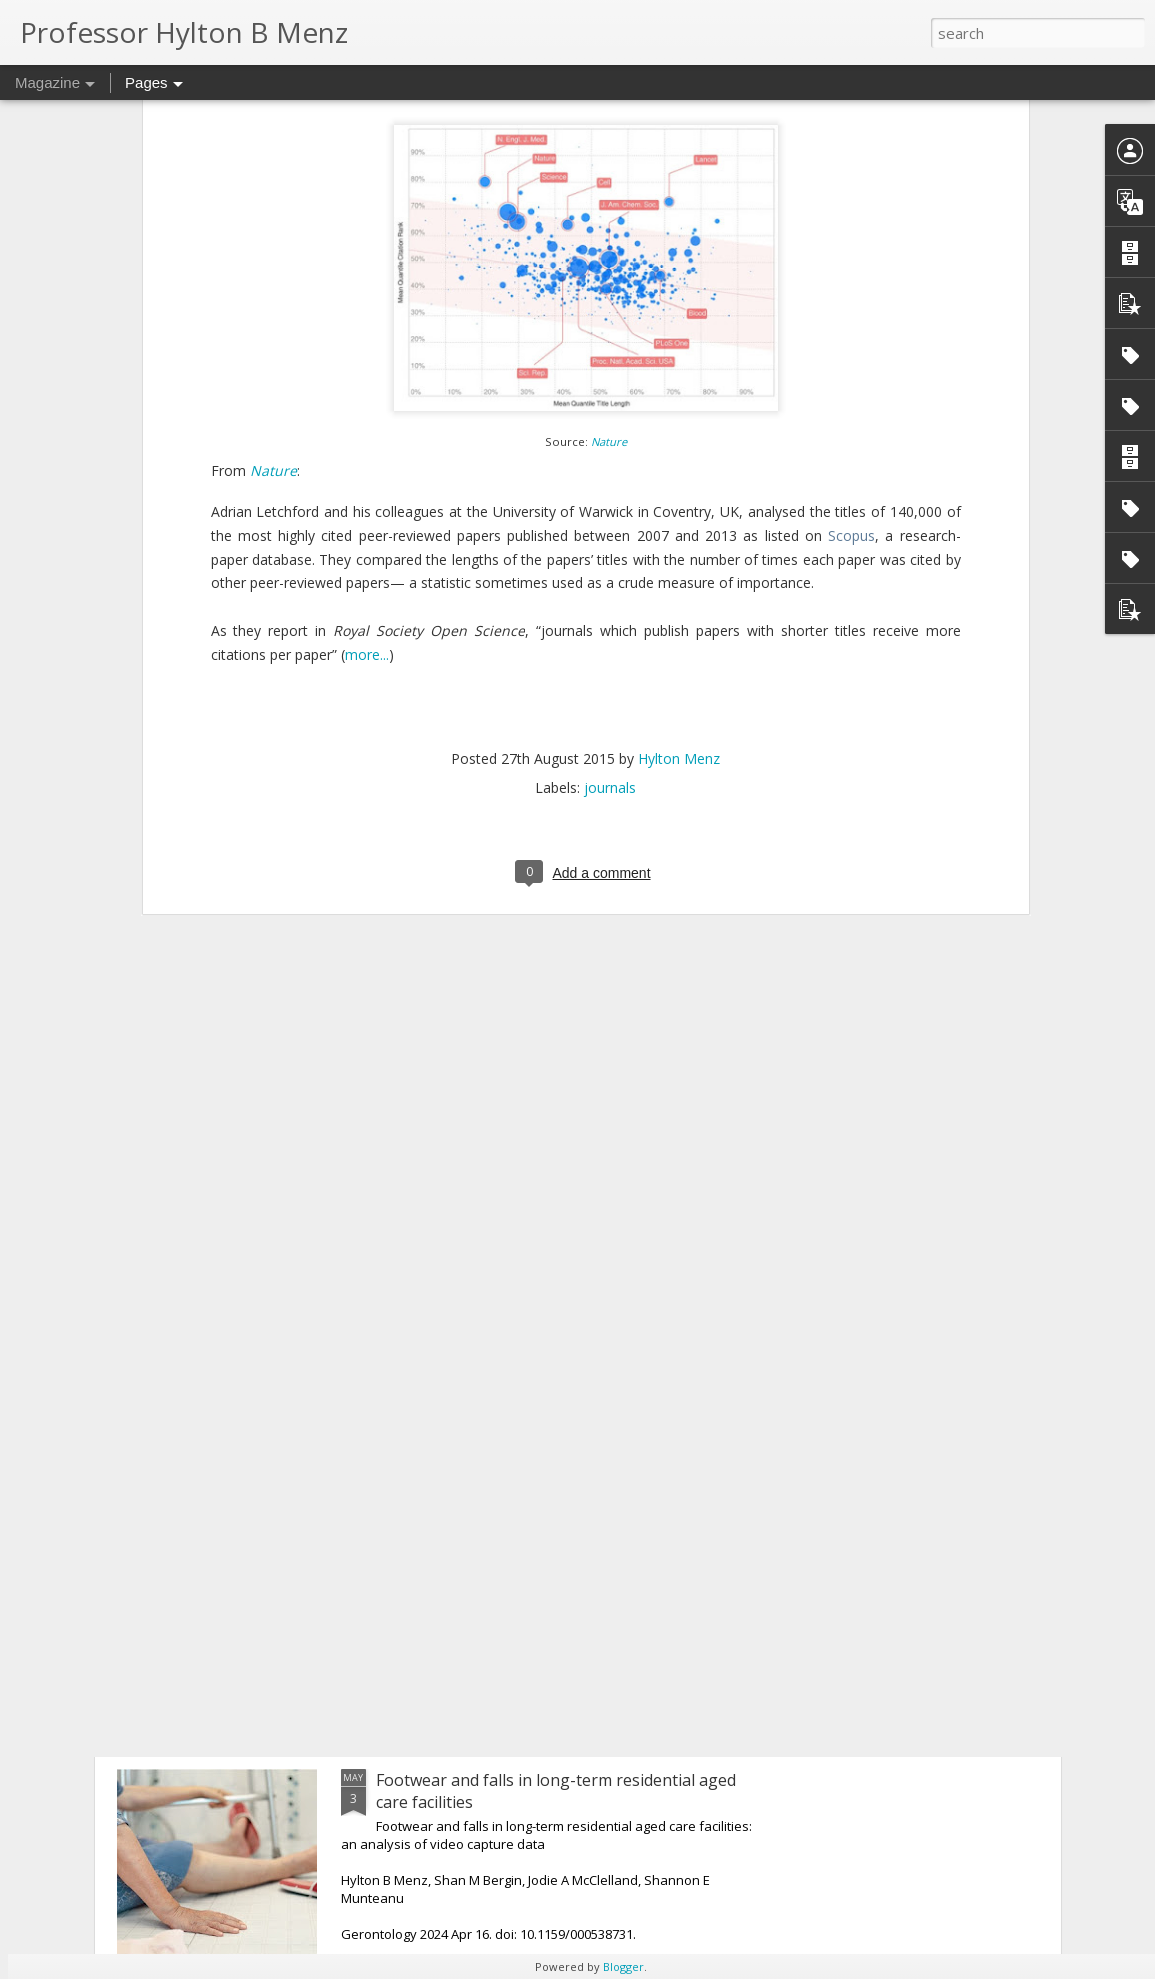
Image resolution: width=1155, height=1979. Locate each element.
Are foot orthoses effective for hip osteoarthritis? (561, 1324)
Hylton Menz (679, 441)
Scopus (851, 218)
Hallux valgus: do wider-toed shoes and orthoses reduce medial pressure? (558, 1563)
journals (610, 470)
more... (367, 338)
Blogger (623, 1966)
